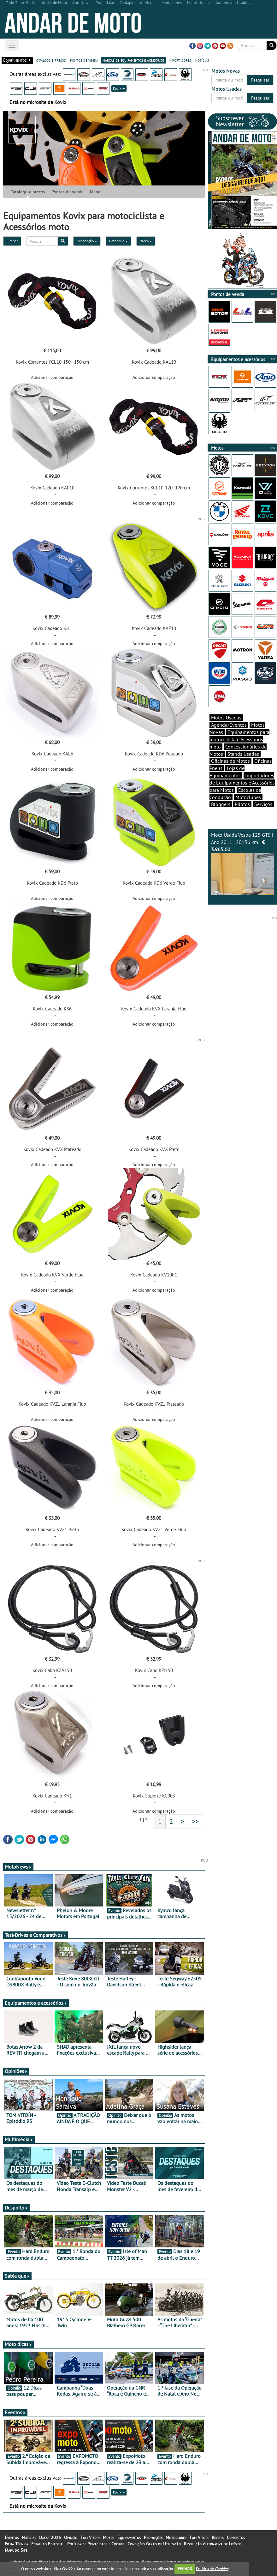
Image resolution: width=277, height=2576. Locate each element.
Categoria (118, 241)
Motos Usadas (226, 717)
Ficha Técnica (16, 2544)
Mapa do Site (16, 2550)
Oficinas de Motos (230, 761)
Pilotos (242, 804)
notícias (202, 60)
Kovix (119, 88)
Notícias (29, 2537)
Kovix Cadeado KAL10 (154, 362)
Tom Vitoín (90, 2537)
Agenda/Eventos (229, 725)
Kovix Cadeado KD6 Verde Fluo (154, 883)
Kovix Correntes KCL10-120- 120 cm (154, 488)
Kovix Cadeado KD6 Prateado (154, 754)
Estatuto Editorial (47, 2544)
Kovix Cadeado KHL (52, 628)
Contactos (236, 2537)
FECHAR (185, 2568)
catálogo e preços (51, 60)
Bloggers (220, 804)
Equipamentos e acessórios (36, 2003)
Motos (108, 2537)
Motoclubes (248, 797)
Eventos (15, 2412)
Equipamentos (129, 2537)
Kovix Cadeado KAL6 (52, 754)
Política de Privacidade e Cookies (95, 2544)
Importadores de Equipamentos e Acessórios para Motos (242, 782)
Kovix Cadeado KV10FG (153, 1275)
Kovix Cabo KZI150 (154, 1670)
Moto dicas (18, 2344)
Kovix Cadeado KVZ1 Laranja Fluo (52, 1404)
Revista (218, 2537)
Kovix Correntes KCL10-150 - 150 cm (52, 362)
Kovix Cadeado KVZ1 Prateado (154, 1404)
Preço (146, 241)
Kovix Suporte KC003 (154, 1796)
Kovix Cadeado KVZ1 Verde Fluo (153, 1529)
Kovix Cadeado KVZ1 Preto (52, 1529)
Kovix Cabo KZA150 (52, 1670)
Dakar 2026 (50, 2537)
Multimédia (19, 2139)
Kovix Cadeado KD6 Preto (52, 883)
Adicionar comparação (52, 377)
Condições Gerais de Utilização (154, 2544)
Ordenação (87, 241)
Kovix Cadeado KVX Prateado (52, 1149)
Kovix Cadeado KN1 (52, 1796)
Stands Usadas (243, 754)
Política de (212, 2568)
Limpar (12, 241)
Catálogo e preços (27, 192)
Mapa (95, 192)
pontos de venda (84, 60)
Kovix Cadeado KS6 (52, 1009)
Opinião (70, 2537)
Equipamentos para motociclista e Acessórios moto (239, 739)
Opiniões (16, 2071)
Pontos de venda (67, 192)
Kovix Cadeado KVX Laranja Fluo (153, 1009)
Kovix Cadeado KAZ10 (154, 628)
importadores (180, 60)
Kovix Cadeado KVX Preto (154, 1149)
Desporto (16, 2207)
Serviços (263, 804)
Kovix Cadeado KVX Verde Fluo (52, 1275)
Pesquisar (260, 80)
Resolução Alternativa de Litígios (212, 2544)
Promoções (153, 2537)
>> (195, 1821)
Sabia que (17, 2276)
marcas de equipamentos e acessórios (133, 60)
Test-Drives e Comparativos (35, 1935)
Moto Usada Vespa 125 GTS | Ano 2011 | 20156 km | (242, 863)
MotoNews (18, 1867)
